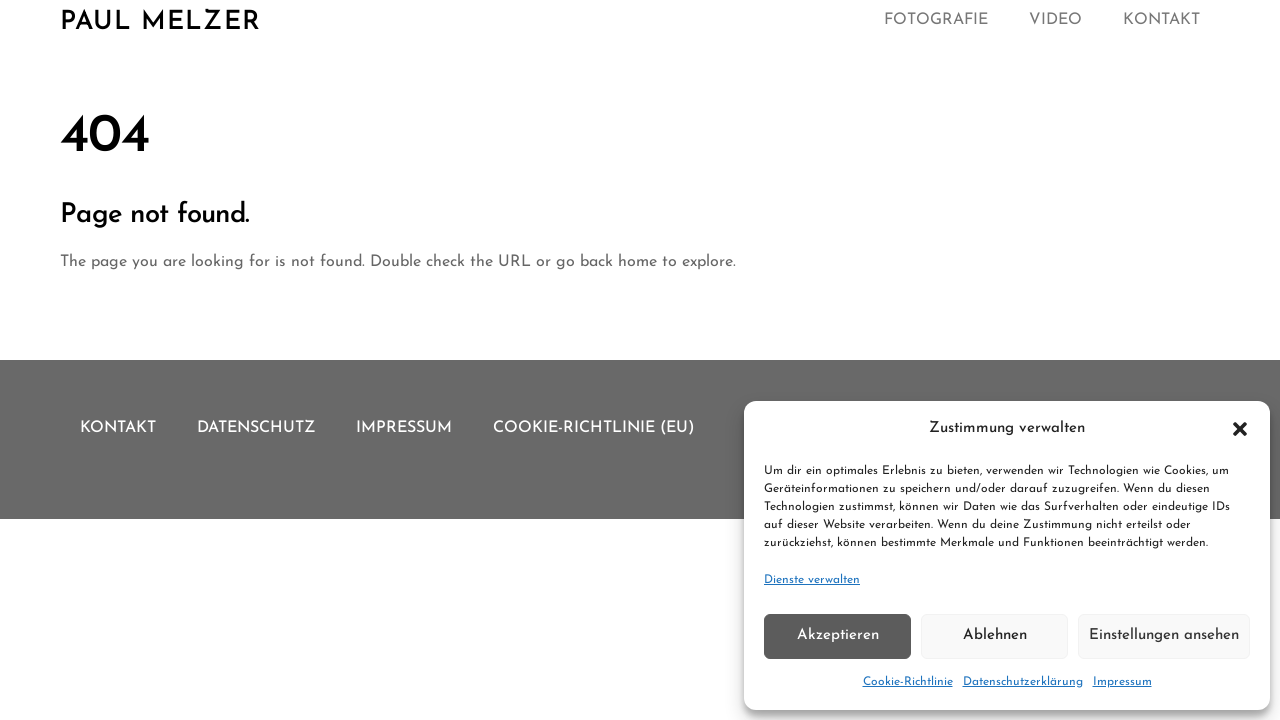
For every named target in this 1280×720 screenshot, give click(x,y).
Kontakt (1161, 20)
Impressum (1122, 682)
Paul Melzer (160, 22)
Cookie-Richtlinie (908, 682)
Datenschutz (256, 428)
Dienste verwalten (812, 580)
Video (1055, 20)
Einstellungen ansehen (1164, 635)
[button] (1240, 429)
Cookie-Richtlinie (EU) (594, 428)
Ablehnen (995, 635)
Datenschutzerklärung (1023, 682)
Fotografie (936, 20)
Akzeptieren (838, 635)
